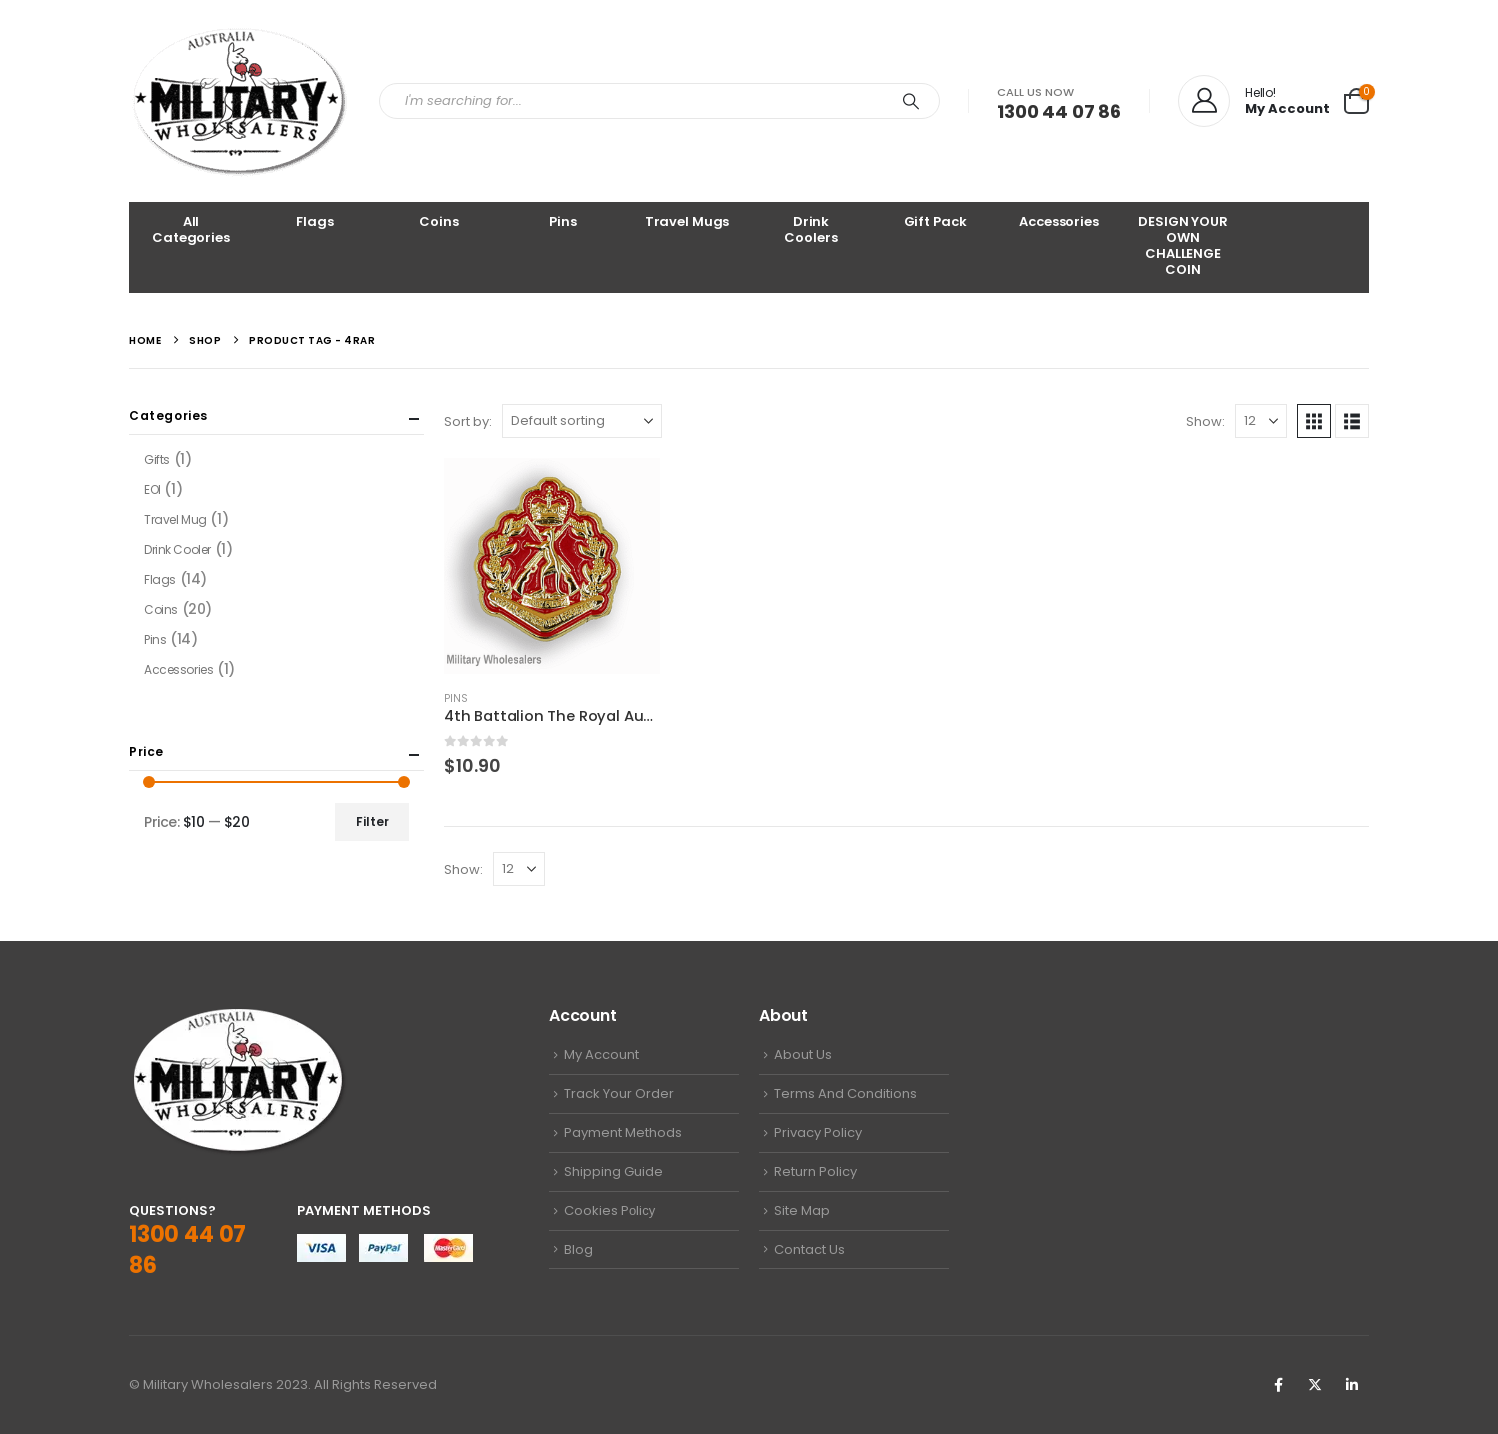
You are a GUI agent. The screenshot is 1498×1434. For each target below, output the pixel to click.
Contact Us (809, 1249)
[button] (1314, 421)
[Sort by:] (582, 421)
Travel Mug (175, 519)
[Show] (1261, 421)
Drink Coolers (810, 229)
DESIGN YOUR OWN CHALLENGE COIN (1183, 245)
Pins (562, 221)
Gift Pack (935, 221)
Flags (314, 221)
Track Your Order (619, 1093)
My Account (601, 1054)
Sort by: (468, 421)
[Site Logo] (239, 101)
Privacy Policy (818, 1132)
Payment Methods (623, 1132)
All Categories (191, 229)
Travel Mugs (687, 221)
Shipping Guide (613, 1171)
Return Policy (815, 1171)
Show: (1205, 421)
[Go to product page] (552, 566)
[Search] (911, 101)
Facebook (1278, 1385)
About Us (803, 1054)
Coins (438, 221)
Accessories (1059, 221)
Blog (578, 1249)
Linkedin (1352, 1385)
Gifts (157, 459)
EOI (152, 489)
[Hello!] (1254, 101)
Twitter (1315, 1385)
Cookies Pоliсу (609, 1210)
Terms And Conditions (845, 1093)
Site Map (802, 1210)
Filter (372, 821)
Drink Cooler (177, 549)
